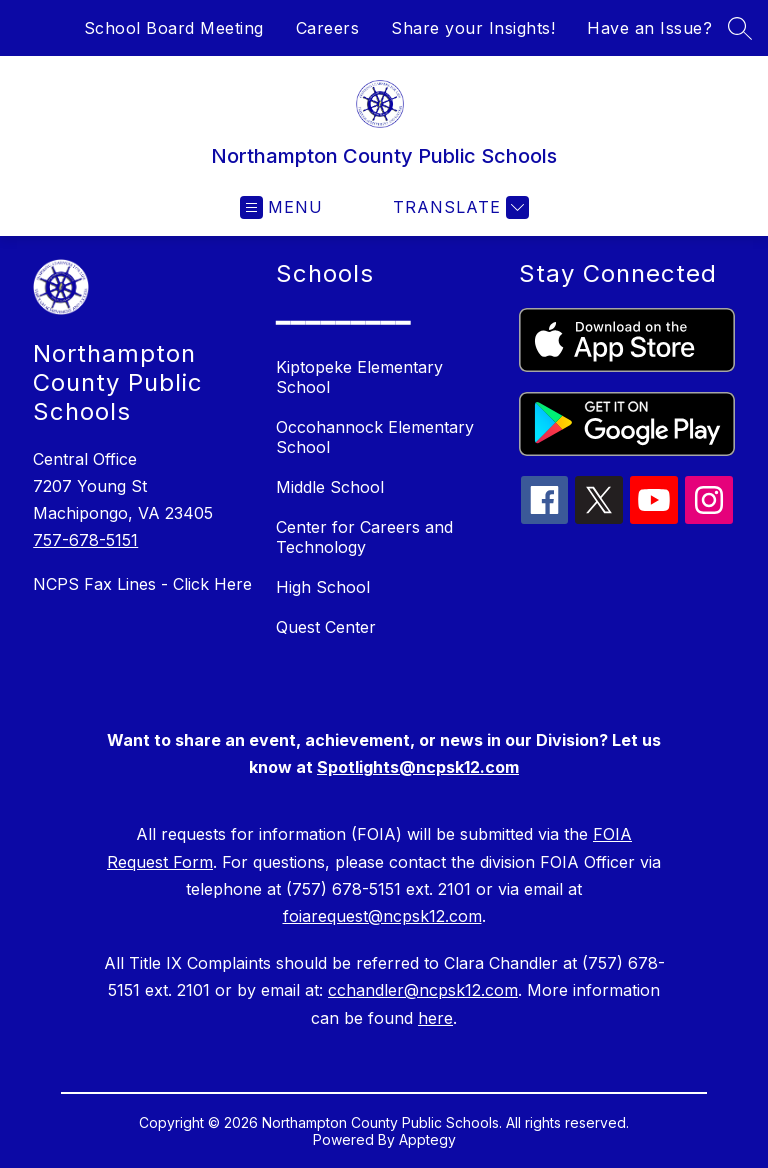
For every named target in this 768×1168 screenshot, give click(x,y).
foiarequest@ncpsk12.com (382, 916)
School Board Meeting (174, 28)
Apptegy (427, 1139)
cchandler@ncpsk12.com (423, 990)
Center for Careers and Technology (364, 537)
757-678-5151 (85, 540)
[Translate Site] (458, 207)
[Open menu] (281, 207)
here (435, 1018)
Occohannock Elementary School (375, 437)
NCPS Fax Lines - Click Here (142, 584)
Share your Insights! (473, 28)
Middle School (330, 487)
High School (323, 587)
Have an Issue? (649, 28)
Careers (328, 28)
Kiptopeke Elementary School (359, 377)
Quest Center (326, 627)
